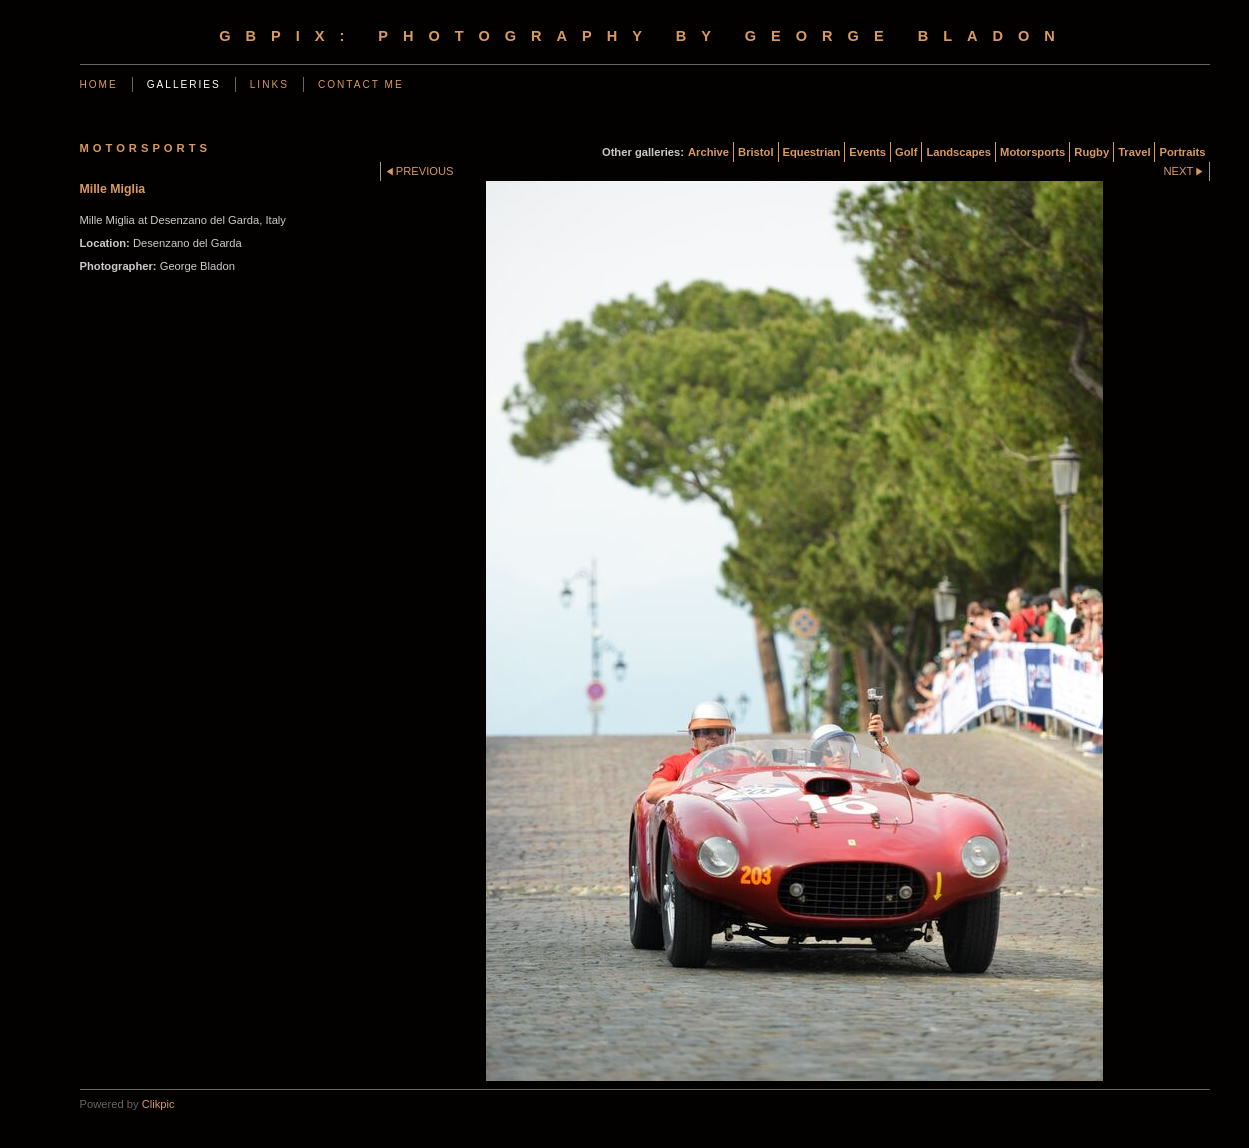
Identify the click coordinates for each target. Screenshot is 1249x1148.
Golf (906, 152)
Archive (708, 152)
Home (99, 84)
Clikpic (158, 1104)
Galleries (184, 84)
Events (867, 152)
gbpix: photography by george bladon (644, 36)
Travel (1134, 152)
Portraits (1182, 152)
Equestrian (812, 152)
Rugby (1091, 152)
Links (269, 84)
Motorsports (1032, 152)
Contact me (361, 84)
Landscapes (958, 152)
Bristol (755, 152)
